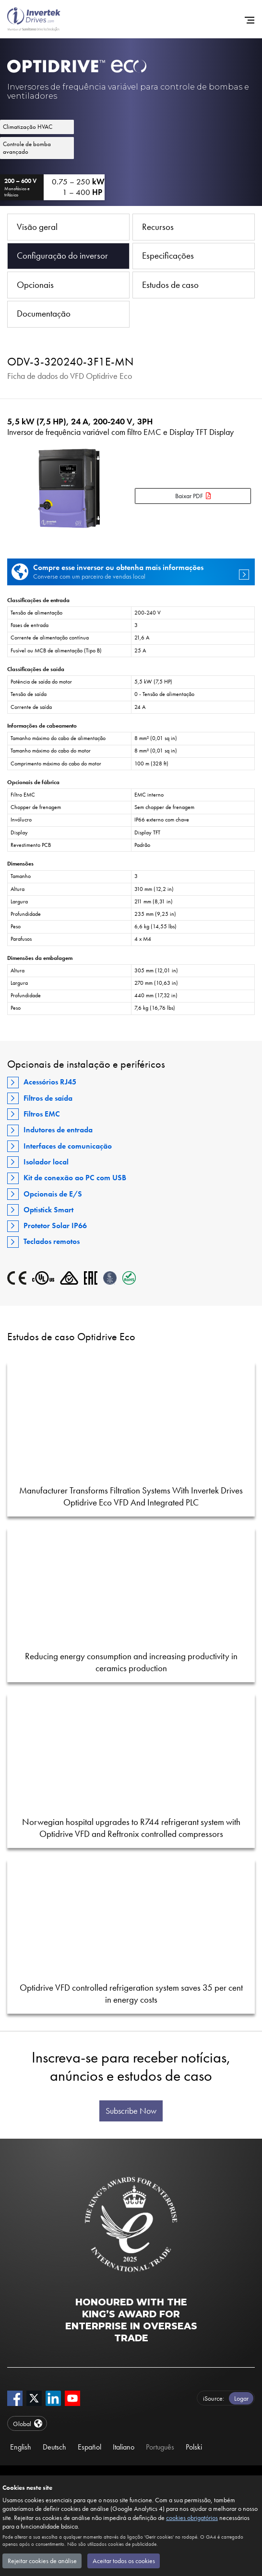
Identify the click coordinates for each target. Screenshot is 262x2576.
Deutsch (54, 2447)
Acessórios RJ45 (50, 1082)
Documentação (44, 313)
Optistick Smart (48, 1210)
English (20, 2447)
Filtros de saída (48, 1098)
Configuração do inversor (62, 256)
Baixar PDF (189, 496)
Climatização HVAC (27, 127)
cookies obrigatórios (192, 2517)
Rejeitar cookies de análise (42, 2560)
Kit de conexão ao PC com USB (75, 1178)
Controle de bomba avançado (27, 148)
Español (89, 2447)
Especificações (168, 256)
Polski (194, 2447)
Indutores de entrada (58, 1130)
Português (160, 2447)
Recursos (158, 227)
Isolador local (46, 1162)
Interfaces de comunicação (68, 1146)
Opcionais (35, 285)
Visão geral (37, 227)
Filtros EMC (42, 1114)
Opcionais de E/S (53, 1194)
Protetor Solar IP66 (55, 1225)
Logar (241, 2398)
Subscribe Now (131, 2111)
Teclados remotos (52, 1241)
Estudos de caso (170, 285)
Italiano (123, 2447)
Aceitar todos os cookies (124, 2560)
